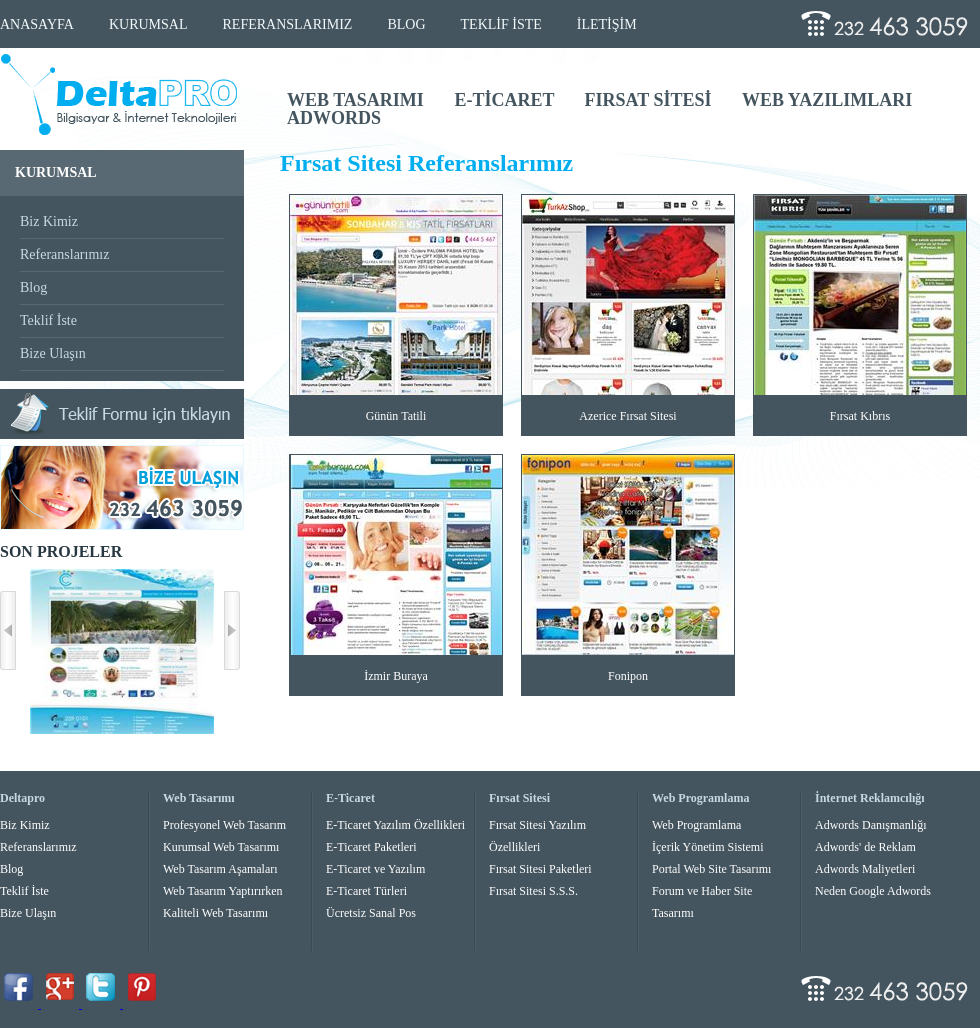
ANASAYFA (37, 24)
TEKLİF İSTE (501, 24)
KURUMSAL (148, 24)
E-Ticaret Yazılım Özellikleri (395, 825)
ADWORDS (334, 118)
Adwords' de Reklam (865, 847)
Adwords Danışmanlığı (871, 825)
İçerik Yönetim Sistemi (708, 847)
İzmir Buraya (396, 676)
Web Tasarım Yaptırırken (223, 891)
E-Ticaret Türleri (366, 891)
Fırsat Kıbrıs (860, 416)
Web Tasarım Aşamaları (220, 869)
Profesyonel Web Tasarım (224, 825)
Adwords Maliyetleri (865, 869)
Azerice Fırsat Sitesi (627, 416)
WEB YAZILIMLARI (827, 100)
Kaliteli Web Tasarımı (215, 913)
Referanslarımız (64, 254)
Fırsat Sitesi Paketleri (540, 869)
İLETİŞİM (607, 24)
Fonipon (628, 676)
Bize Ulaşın (53, 353)
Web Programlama (696, 825)
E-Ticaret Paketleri (371, 847)
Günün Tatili (396, 416)
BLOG (406, 24)
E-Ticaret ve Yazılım (375, 869)
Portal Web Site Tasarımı (711, 869)
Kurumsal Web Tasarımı (221, 847)
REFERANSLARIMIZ (288, 24)
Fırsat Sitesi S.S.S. (533, 891)
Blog (33, 287)
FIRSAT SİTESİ (650, 100)
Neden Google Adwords (873, 891)
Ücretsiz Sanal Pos (371, 913)
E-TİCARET (506, 100)
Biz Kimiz (49, 221)
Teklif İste (48, 320)
